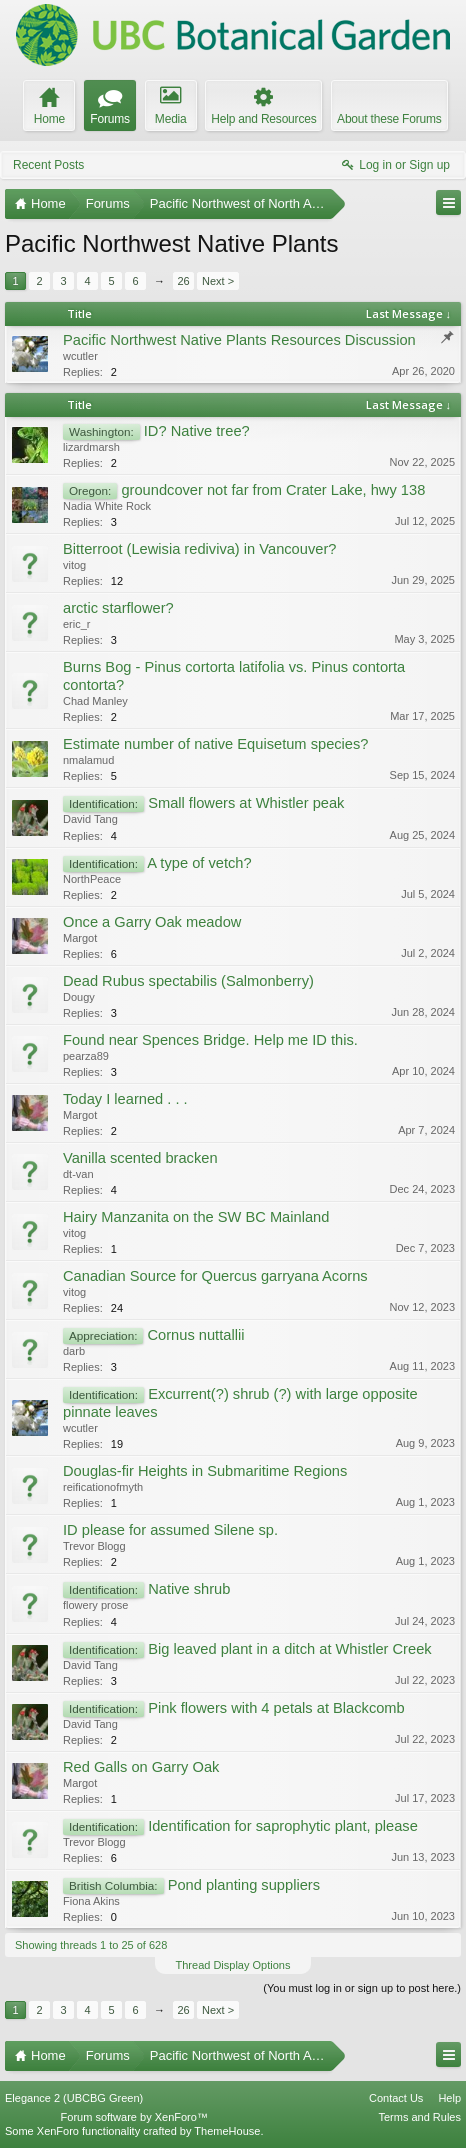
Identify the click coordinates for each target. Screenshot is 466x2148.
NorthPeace (92, 879)
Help (449, 2098)
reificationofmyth (103, 1487)
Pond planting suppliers (244, 1885)
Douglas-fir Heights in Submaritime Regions (205, 1471)
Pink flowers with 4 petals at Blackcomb (276, 1708)
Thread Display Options (233, 1965)
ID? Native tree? (197, 431)
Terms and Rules (419, 2117)
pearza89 (86, 1056)
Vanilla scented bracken (140, 1158)
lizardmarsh (91, 447)
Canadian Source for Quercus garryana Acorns (215, 1276)
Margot (80, 938)
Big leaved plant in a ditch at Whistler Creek (290, 1649)
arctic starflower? (118, 608)
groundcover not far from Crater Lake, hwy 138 (273, 490)
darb (74, 1351)
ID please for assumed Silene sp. (170, 1530)
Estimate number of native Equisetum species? (216, 744)
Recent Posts (48, 165)
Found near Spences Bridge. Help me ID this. (210, 1040)
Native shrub (189, 1589)
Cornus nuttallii (195, 1335)
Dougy (79, 997)
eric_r (77, 624)
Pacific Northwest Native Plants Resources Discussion (239, 340)
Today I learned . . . (125, 1099)
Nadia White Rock (107, 506)
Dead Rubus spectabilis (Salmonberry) (188, 981)
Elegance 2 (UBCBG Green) (74, 2098)
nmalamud (88, 760)
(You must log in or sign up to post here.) (362, 1988)
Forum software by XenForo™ (134, 2117)
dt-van (78, 1174)
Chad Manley (95, 701)
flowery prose (95, 1605)
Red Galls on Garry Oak (141, 1767)
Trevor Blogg (94, 1546)
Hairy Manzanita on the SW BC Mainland (196, 1217)
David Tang (90, 819)
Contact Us (396, 2098)
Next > (218, 281)
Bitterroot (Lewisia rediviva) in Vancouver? (199, 549)
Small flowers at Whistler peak (246, 803)
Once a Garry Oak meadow (152, 922)
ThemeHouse (227, 2131)
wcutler (80, 356)
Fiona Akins (91, 1901)
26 (183, 281)
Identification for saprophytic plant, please (283, 1826)
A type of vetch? (199, 863)
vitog (74, 565)
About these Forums (389, 119)
